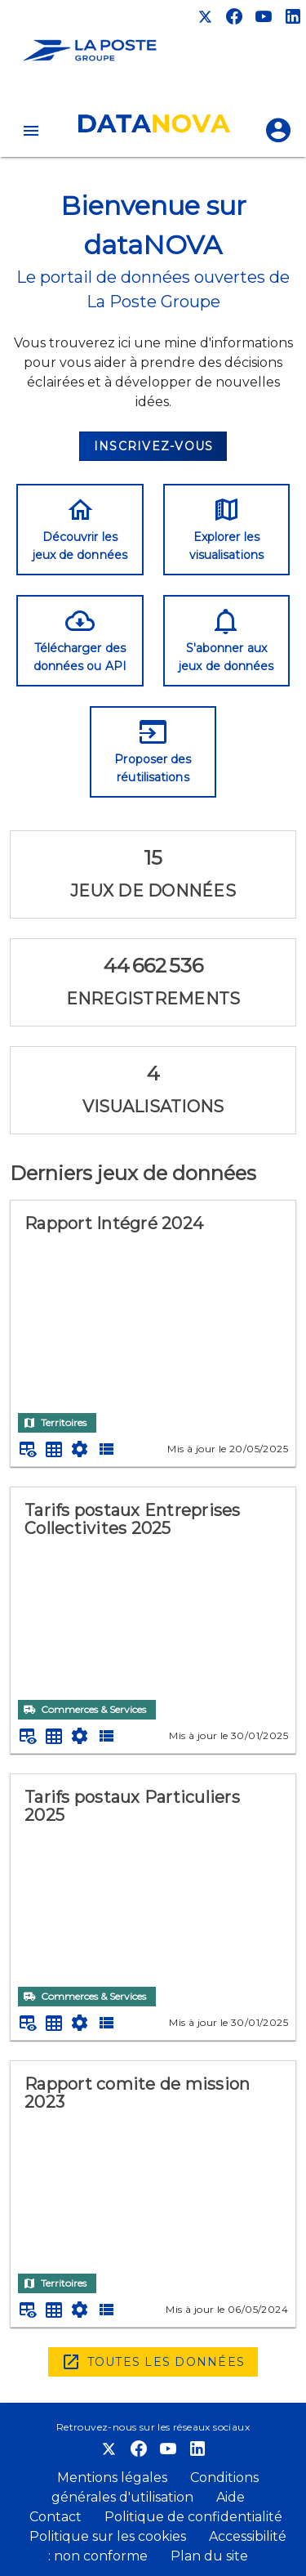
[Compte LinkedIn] (293, 16)
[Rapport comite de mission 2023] (153, 2163)
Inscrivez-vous (154, 446)
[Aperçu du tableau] (28, 1449)
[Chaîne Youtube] (264, 16)
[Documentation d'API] (80, 1449)
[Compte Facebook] (234, 16)
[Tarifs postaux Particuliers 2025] (153, 1876)
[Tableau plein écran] (54, 1449)
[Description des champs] (106, 1449)
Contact (55, 2517)
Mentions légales (114, 2477)
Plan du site (207, 2556)
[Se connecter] (278, 131)
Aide (230, 2497)
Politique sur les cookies (109, 2536)
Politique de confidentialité (191, 2517)
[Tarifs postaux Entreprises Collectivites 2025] (153, 1589)
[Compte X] (205, 16)
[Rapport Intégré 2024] (153, 1302)
